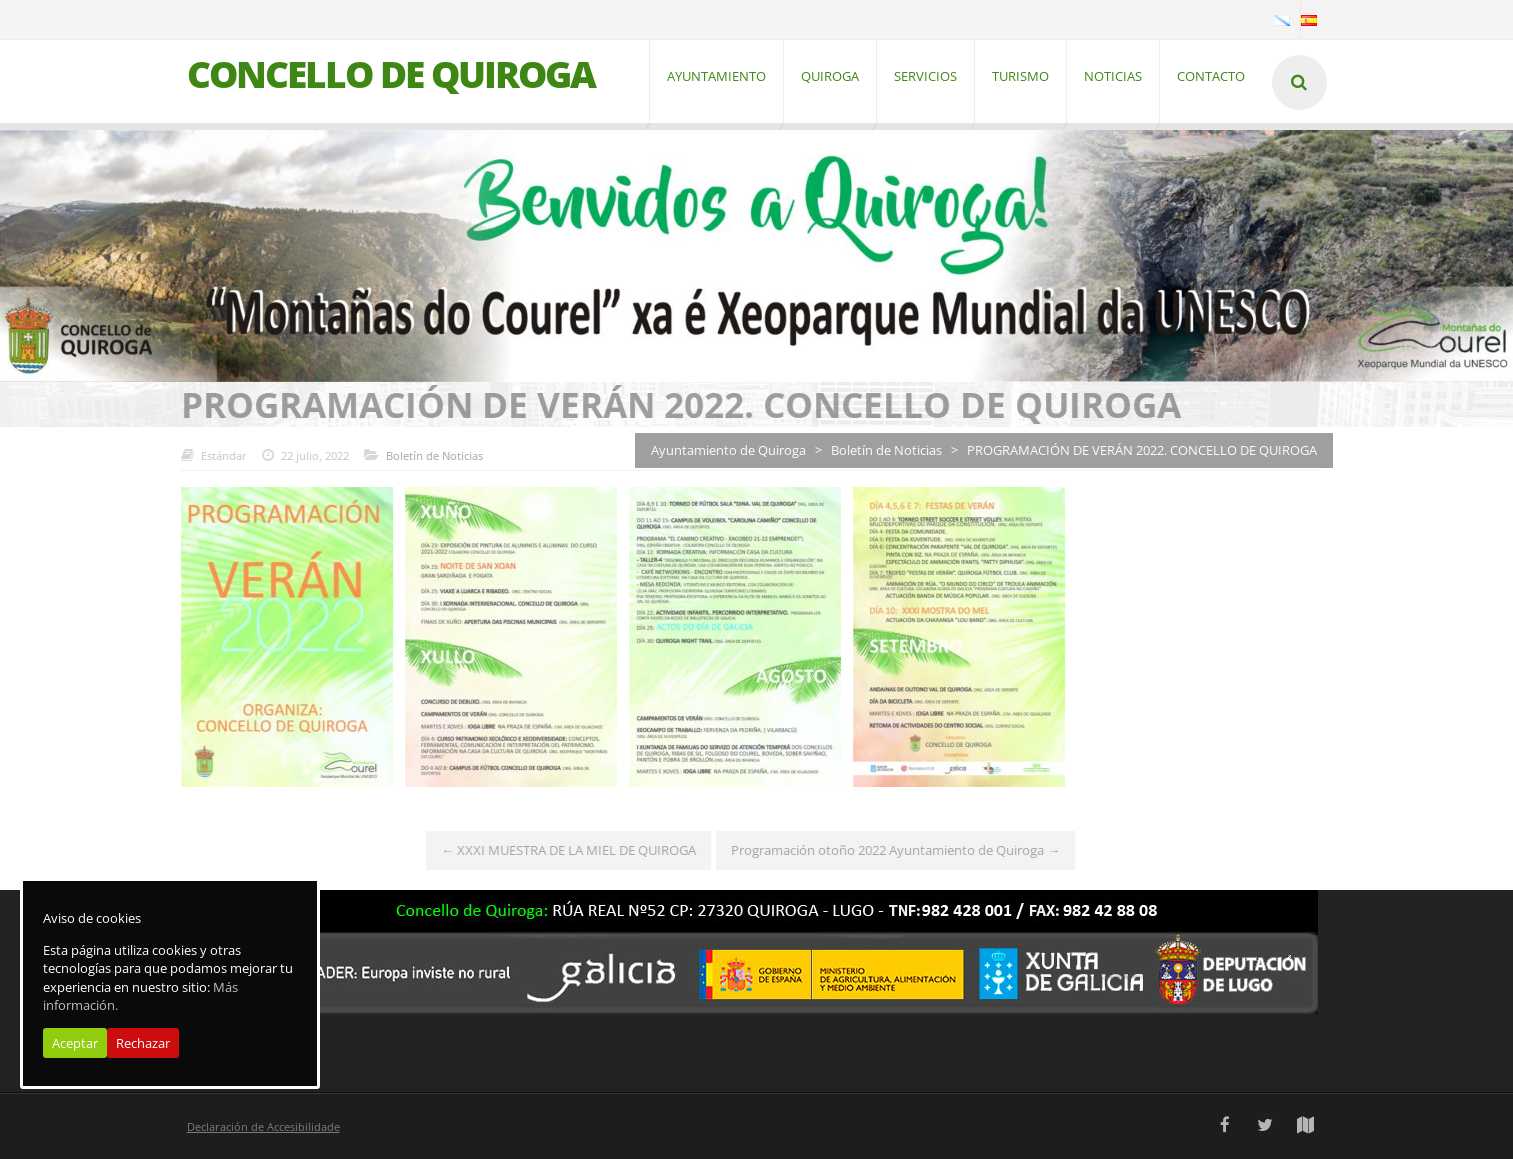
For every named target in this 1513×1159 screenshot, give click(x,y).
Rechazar (143, 1043)
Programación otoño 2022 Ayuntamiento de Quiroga (887, 851)
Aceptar (75, 1043)
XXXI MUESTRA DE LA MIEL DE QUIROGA (560, 851)
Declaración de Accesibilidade (263, 1126)
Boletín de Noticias (425, 455)
